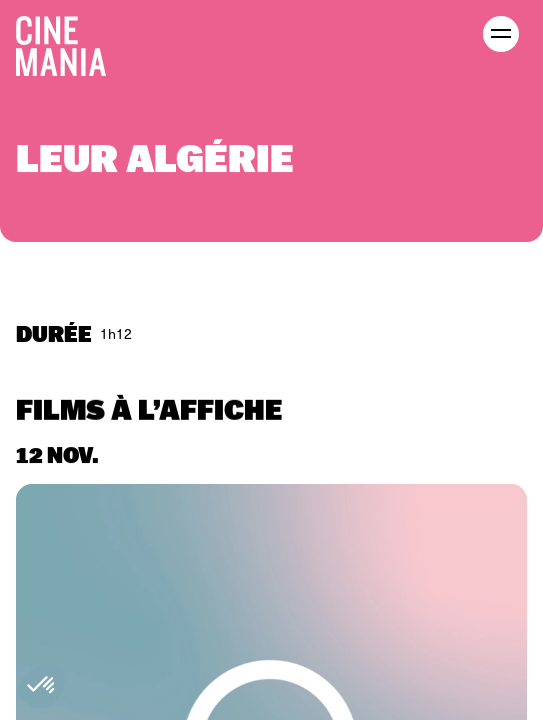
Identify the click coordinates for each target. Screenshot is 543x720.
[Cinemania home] (69, 42)
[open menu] (501, 34)
